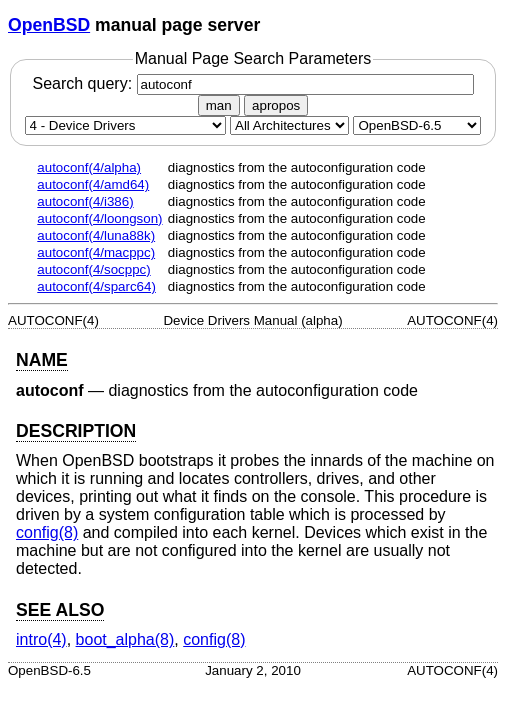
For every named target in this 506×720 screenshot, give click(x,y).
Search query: (252, 83)
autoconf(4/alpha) (89, 167)
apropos (276, 105)
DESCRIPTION (76, 431)
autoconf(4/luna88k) (96, 235)
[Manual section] (125, 125)
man (219, 105)
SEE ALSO (60, 610)
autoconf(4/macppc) (96, 252)
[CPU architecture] (289, 125)
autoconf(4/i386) (85, 201)
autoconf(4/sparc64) (96, 286)
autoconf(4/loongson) (99, 218)
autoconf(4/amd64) (93, 184)
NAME (42, 360)
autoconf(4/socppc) (93, 269)
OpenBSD (49, 25)
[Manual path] (417, 125)
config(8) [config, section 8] (47, 532)
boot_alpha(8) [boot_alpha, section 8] (125, 639)
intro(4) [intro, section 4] (41, 639)
